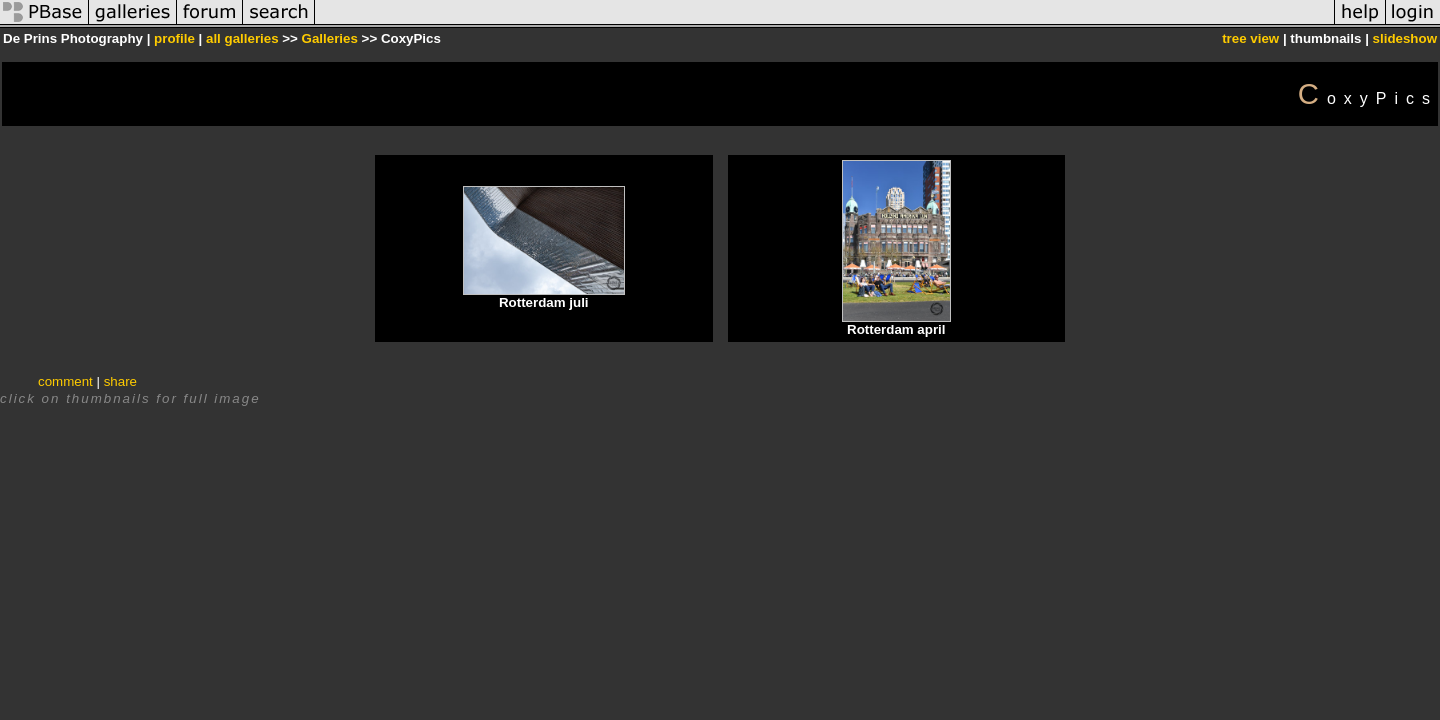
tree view (1250, 38)
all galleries (242, 38)
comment (65, 381)
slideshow (1405, 38)
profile (174, 38)
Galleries (330, 38)
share (120, 381)
